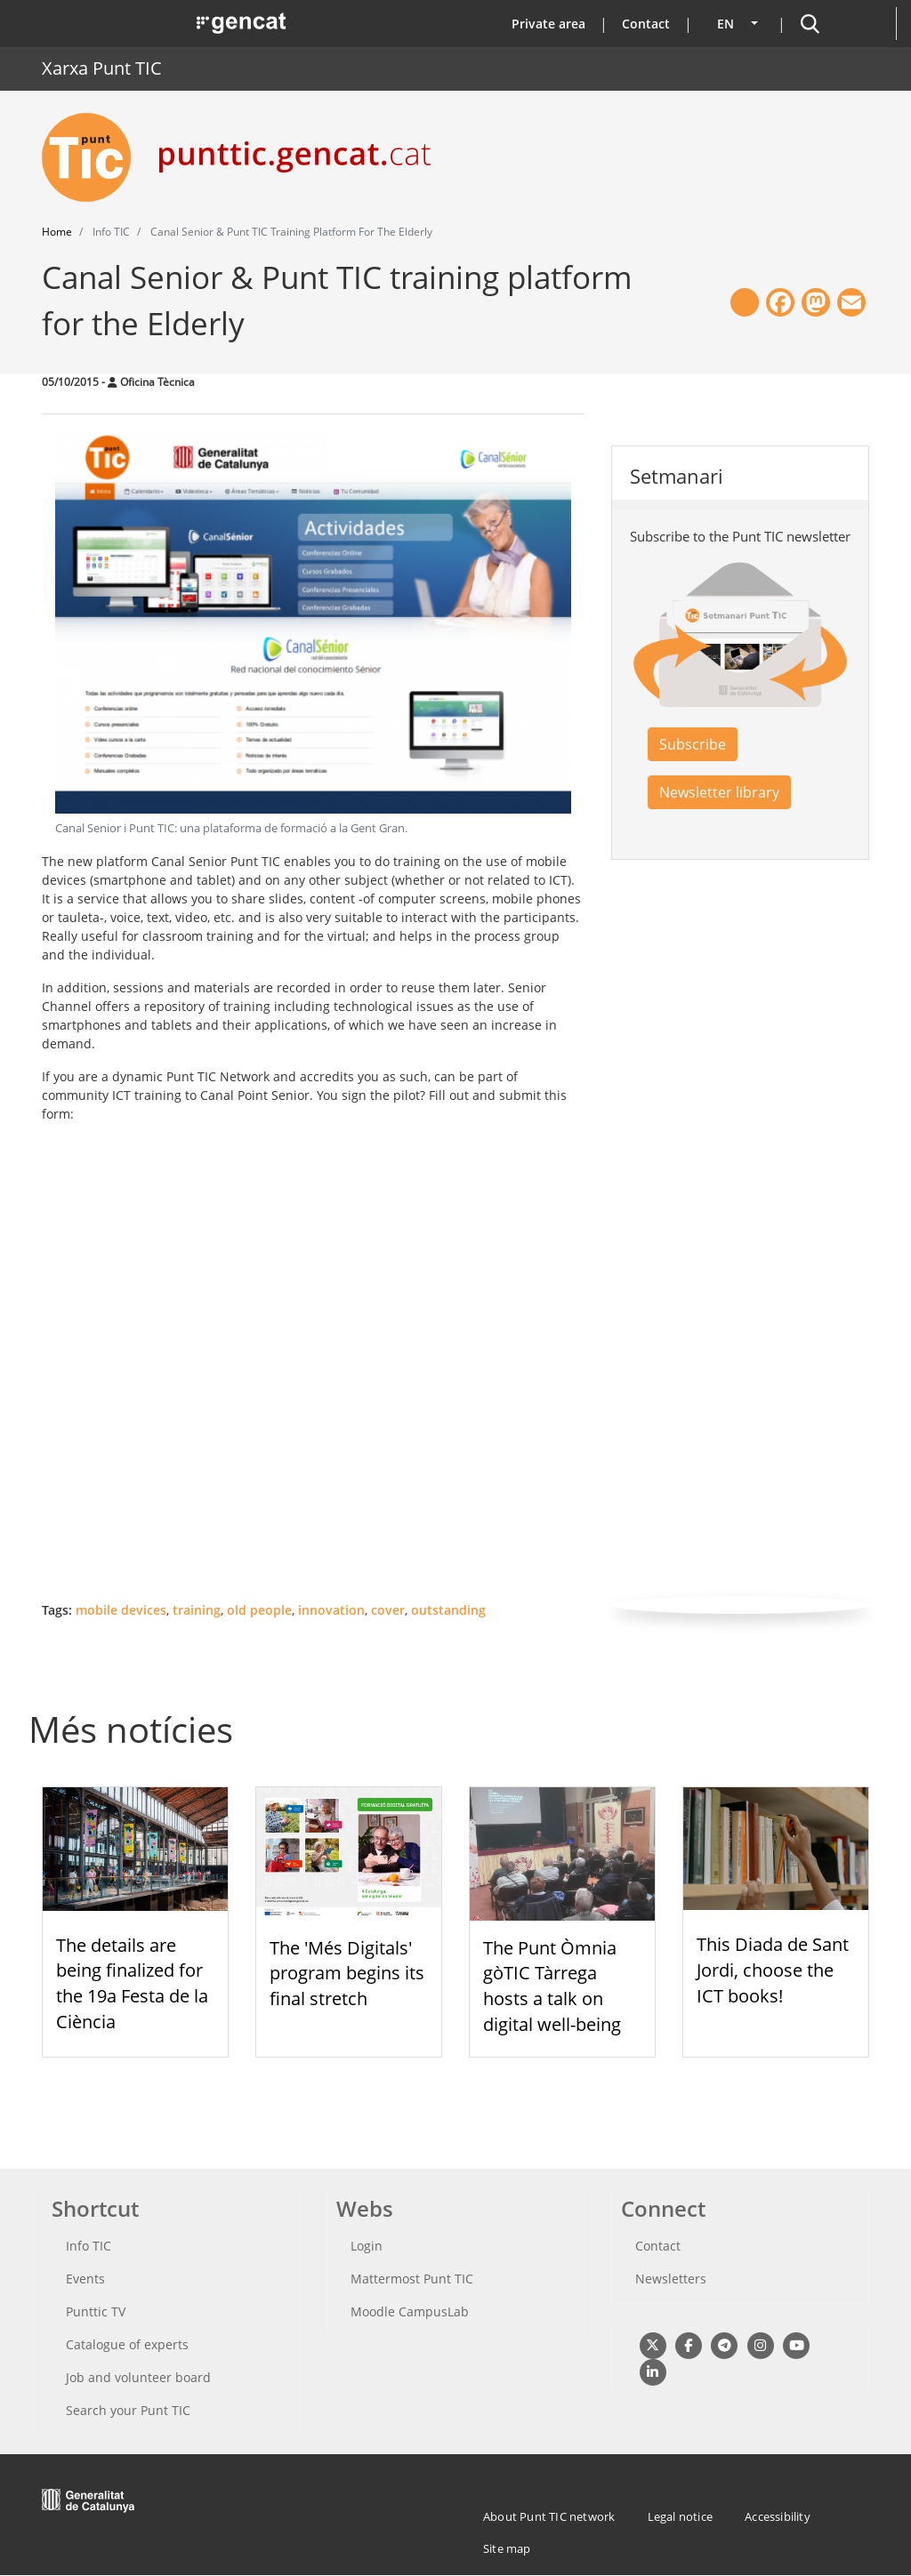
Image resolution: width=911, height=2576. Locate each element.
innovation (331, 1609)
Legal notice (680, 2516)
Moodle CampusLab (410, 2311)
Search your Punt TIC (128, 2410)
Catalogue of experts (127, 2344)
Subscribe (692, 744)
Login (367, 2245)
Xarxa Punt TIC (102, 68)
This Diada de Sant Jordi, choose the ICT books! (773, 1970)
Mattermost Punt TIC (412, 2278)
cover (388, 1609)
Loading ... (264, 1359)
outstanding (448, 1609)
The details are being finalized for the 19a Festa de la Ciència (132, 1983)
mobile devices (121, 1609)
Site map (507, 2548)
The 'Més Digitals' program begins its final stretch (347, 1973)
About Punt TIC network (549, 2516)
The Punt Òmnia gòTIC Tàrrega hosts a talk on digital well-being (552, 1986)
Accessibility (777, 2516)
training (197, 1609)
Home (57, 231)
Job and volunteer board (138, 2377)
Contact (646, 23)
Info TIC (88, 2245)
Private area (548, 23)
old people (259, 1609)
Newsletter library (719, 792)
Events (85, 2278)
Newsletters (670, 2278)
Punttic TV (95, 2311)
